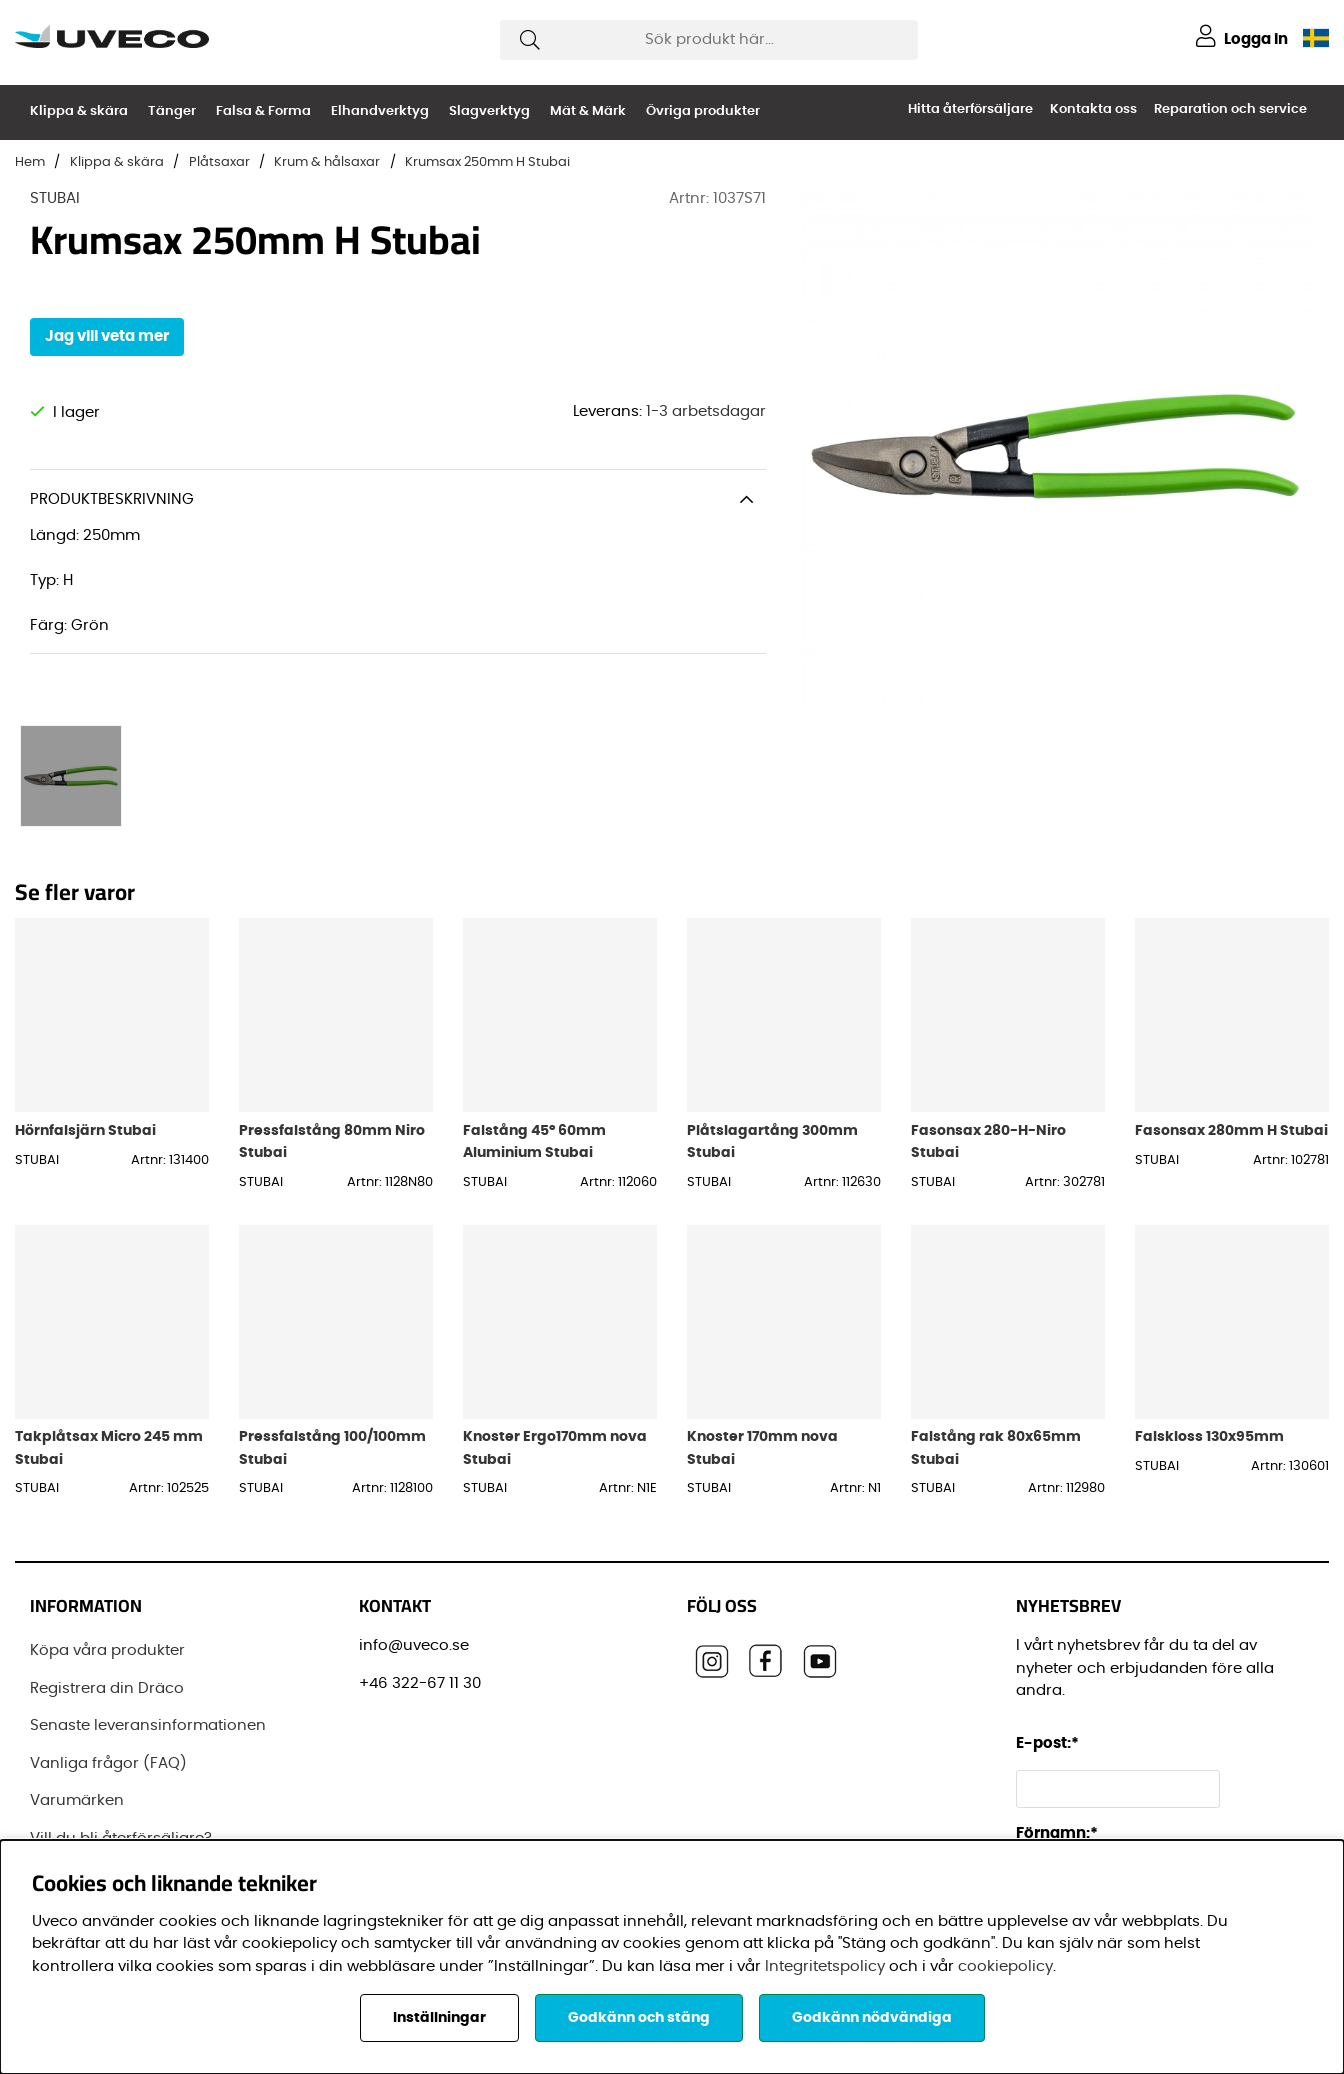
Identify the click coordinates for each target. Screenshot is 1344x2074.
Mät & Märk (588, 111)
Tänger (172, 111)
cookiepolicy (1005, 1966)
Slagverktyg (489, 111)
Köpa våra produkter (107, 1650)
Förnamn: (1057, 1833)
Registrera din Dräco (107, 1688)
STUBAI (55, 198)
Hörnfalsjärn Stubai (85, 1130)
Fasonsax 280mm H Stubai (1231, 1130)
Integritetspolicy (825, 1966)
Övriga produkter (703, 111)
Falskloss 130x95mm (1209, 1436)
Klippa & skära (79, 111)
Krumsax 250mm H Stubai (487, 162)
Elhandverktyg (380, 111)
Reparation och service (1230, 109)
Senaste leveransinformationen (148, 1725)
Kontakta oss (1093, 109)
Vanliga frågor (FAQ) (108, 1763)
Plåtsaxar (219, 162)
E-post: (1050, 1743)
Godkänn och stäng (639, 2018)
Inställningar (439, 2018)
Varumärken (77, 1800)
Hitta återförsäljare (970, 109)
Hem (30, 162)
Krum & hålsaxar (327, 162)
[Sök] (709, 40)
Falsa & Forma (263, 111)
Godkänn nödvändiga (872, 2018)
